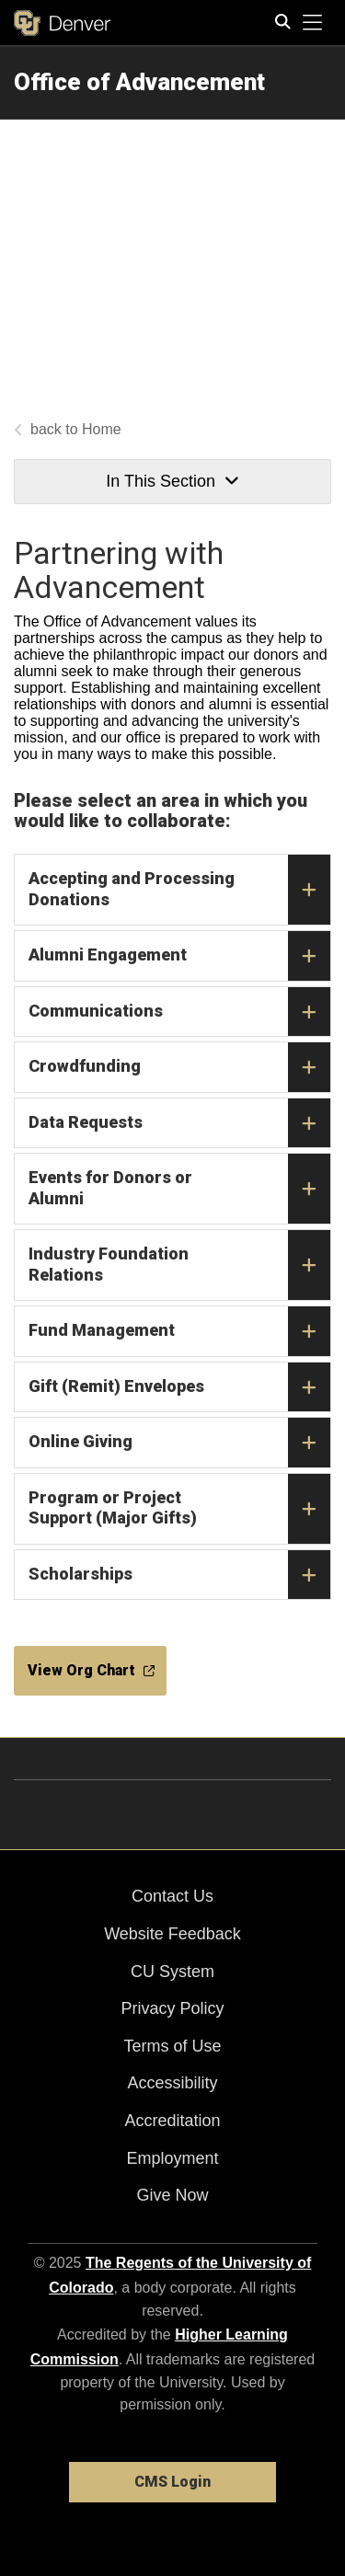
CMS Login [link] (172, 2481)
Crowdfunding (179, 1067)
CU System (172, 1971)
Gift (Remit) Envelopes (179, 1387)
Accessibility (172, 2083)
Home (101, 429)
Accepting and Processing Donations (179, 890)
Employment (172, 2158)
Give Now (172, 2195)
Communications (179, 1012)
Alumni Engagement (179, 956)
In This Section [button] (172, 481)
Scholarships (179, 1575)
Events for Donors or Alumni (179, 1189)
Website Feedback (172, 1934)
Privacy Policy (172, 2008)
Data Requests (179, 1123)
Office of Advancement (139, 82)
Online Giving (179, 1442)
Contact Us (172, 1896)
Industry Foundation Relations (179, 1265)
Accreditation (172, 2120)
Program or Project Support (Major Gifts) (179, 1509)
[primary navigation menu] (312, 23)
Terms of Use (172, 2046)
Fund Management (179, 1331)
